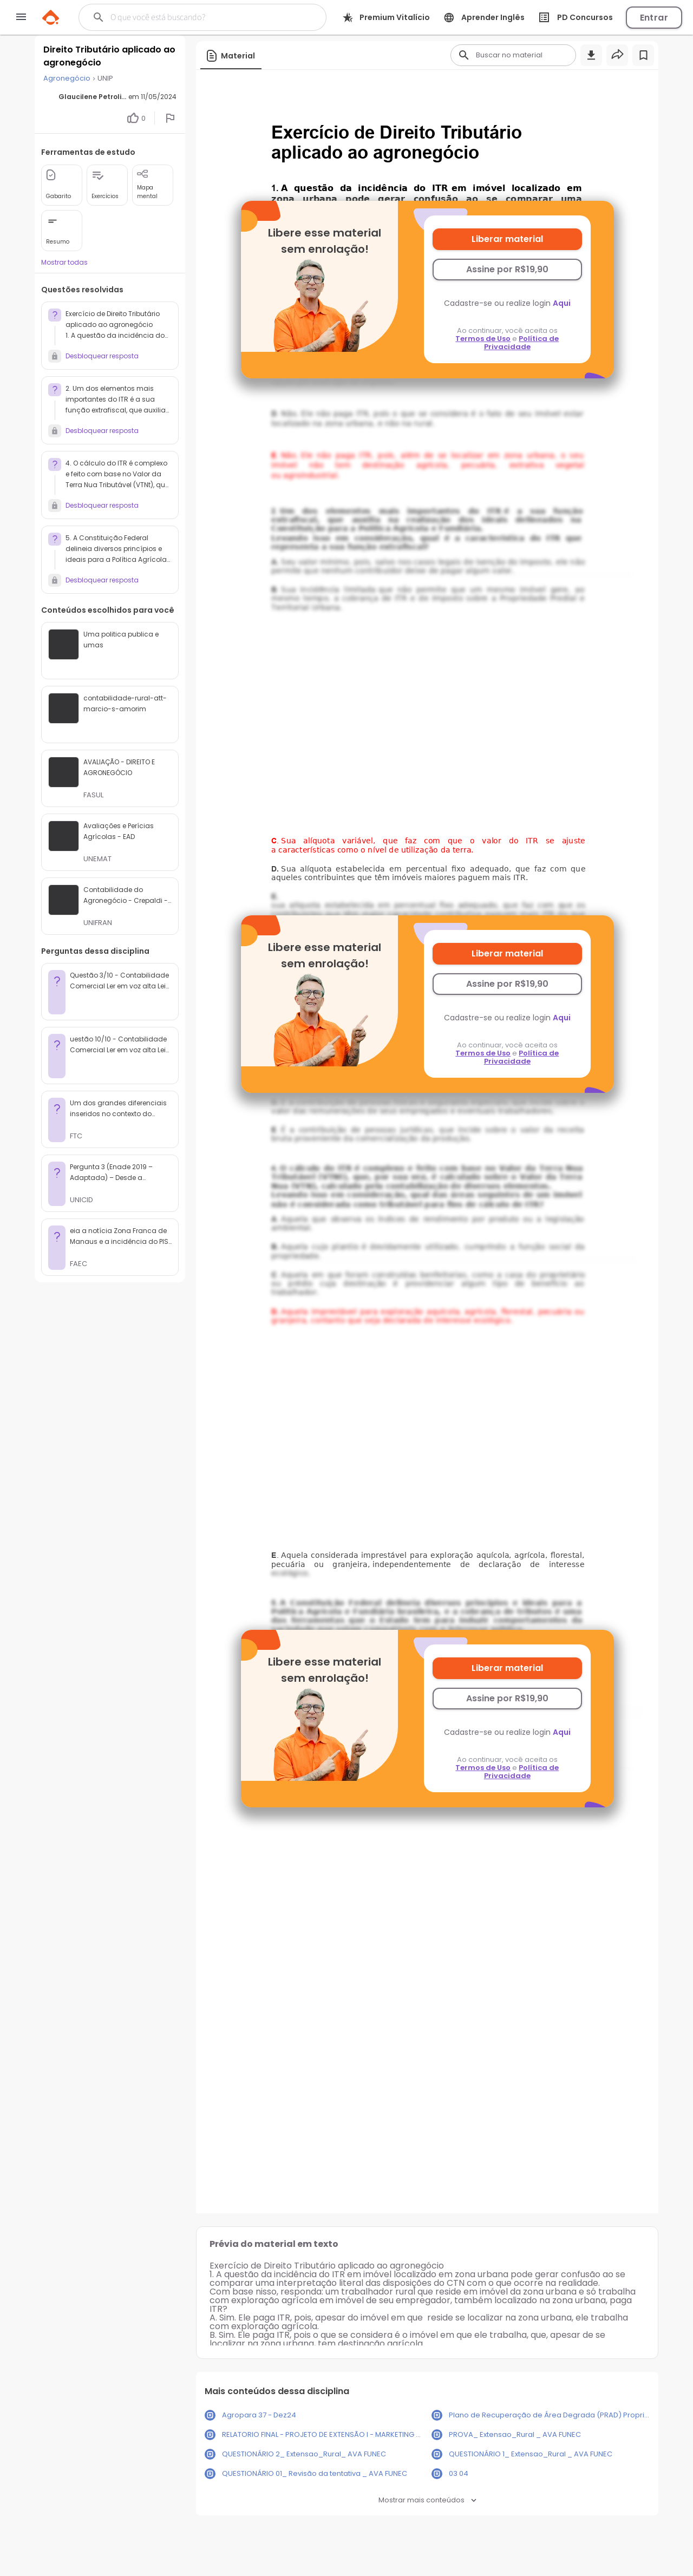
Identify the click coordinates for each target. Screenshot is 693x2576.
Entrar (654, 17)
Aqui (562, 303)
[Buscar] (195, 17)
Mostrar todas (64, 262)
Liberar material (507, 239)
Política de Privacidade (521, 342)
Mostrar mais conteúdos (427, 2499)
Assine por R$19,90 (507, 269)
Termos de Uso (483, 338)
